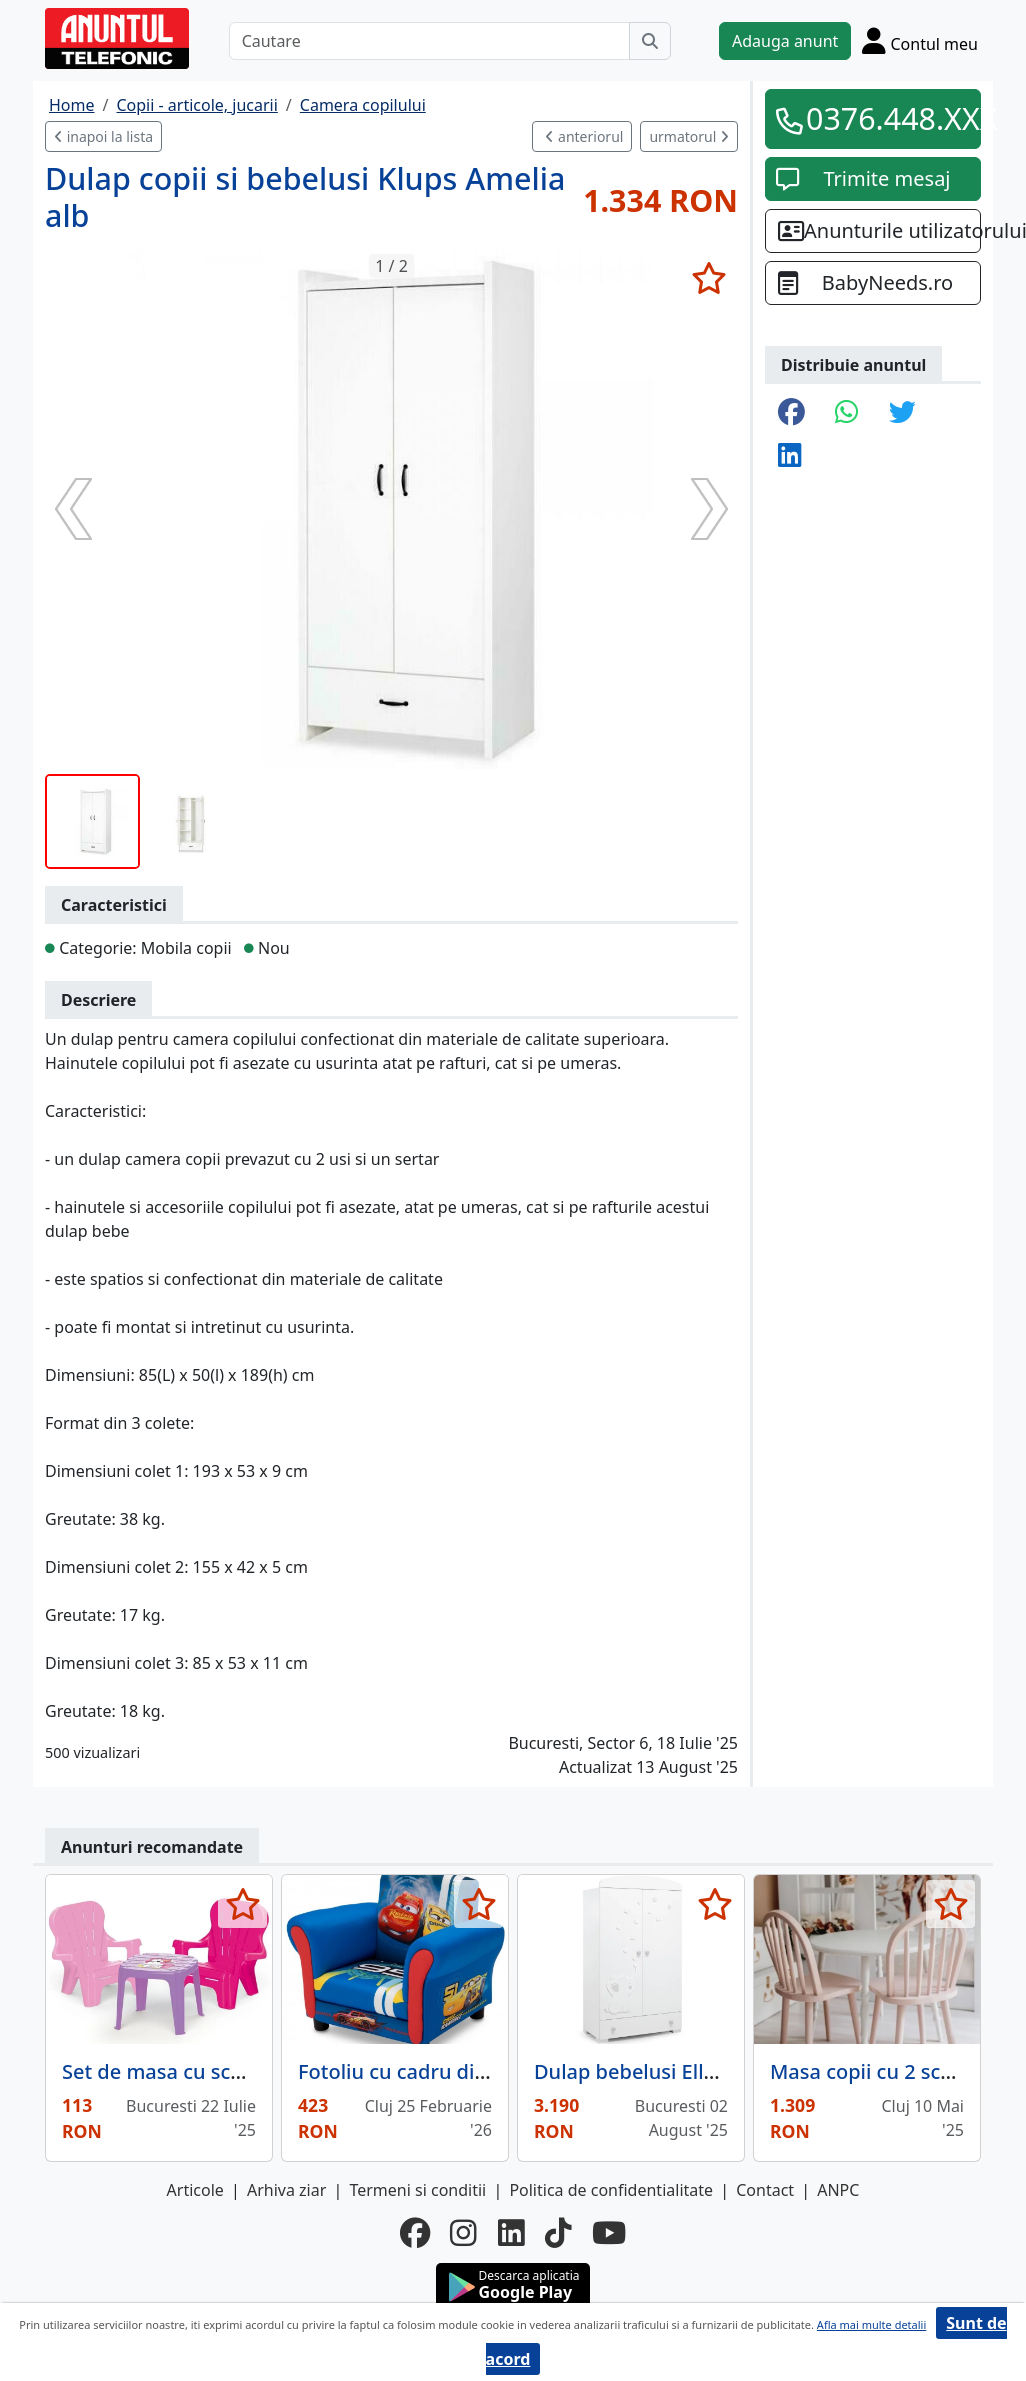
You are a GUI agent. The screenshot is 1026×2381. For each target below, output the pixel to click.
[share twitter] (902, 413)
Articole (195, 2190)
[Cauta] (650, 41)
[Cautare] (429, 41)
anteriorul (584, 136)
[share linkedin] (790, 456)
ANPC (838, 2190)
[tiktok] (558, 2233)
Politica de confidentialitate (611, 2190)
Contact (765, 2190)
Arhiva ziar (286, 2190)
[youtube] (609, 2233)
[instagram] (463, 2233)
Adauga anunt (785, 41)
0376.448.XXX (887, 118)
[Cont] (920, 40)
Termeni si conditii (417, 2190)
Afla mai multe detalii (871, 2324)
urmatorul (689, 136)
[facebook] (415, 2233)
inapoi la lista (103, 136)
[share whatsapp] (847, 413)
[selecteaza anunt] (708, 278)
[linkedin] (511, 2233)
